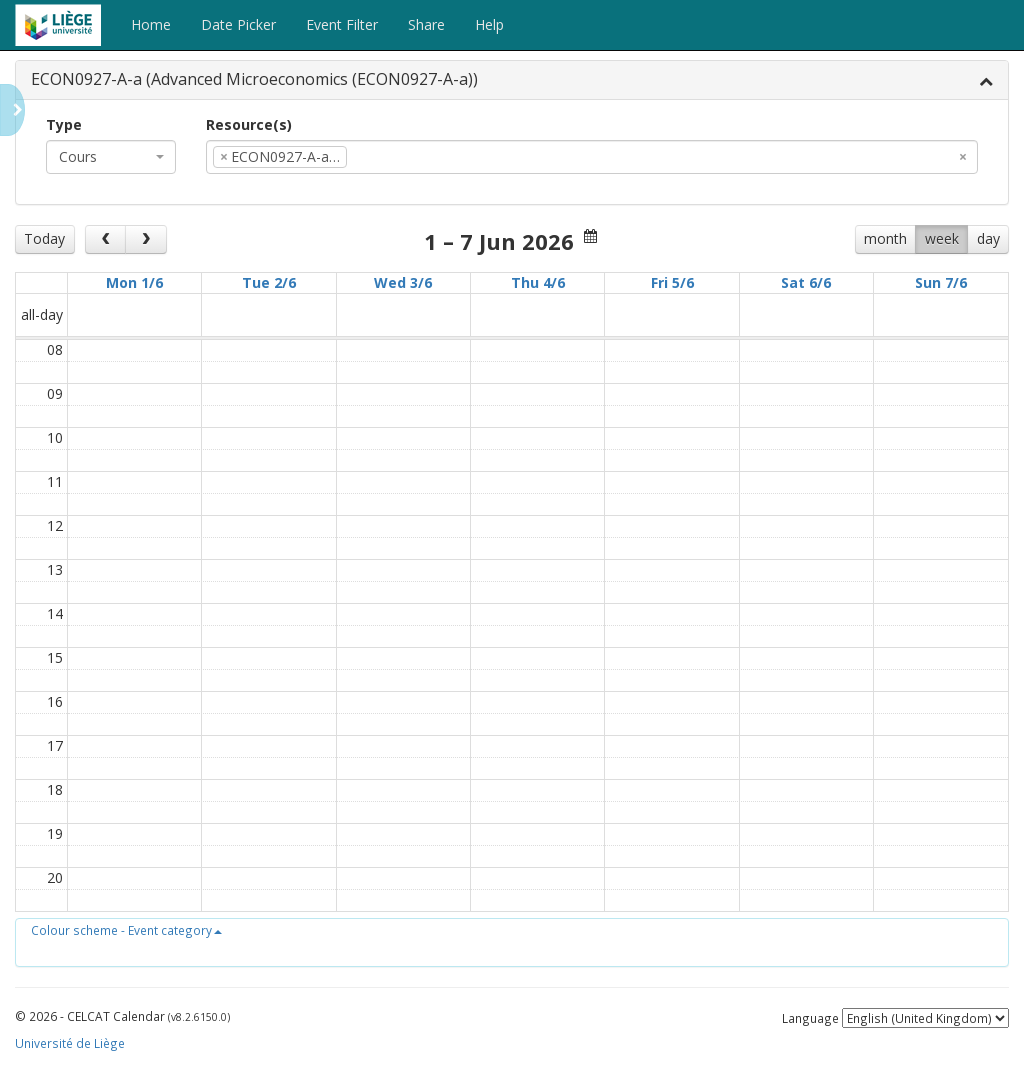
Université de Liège (70, 1043)
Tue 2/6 (269, 282)
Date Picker (238, 24)
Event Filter (342, 24)
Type (64, 124)
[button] (126, 930)
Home (151, 24)
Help (489, 24)
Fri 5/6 (672, 282)
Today (44, 238)
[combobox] (111, 157)
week (942, 238)
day (988, 238)
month (885, 238)
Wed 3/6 (403, 282)
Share (426, 24)
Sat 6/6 (806, 282)
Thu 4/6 (538, 282)
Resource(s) (249, 124)
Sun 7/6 (941, 282)
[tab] (512, 80)
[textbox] (382, 157)
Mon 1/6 (134, 282)
